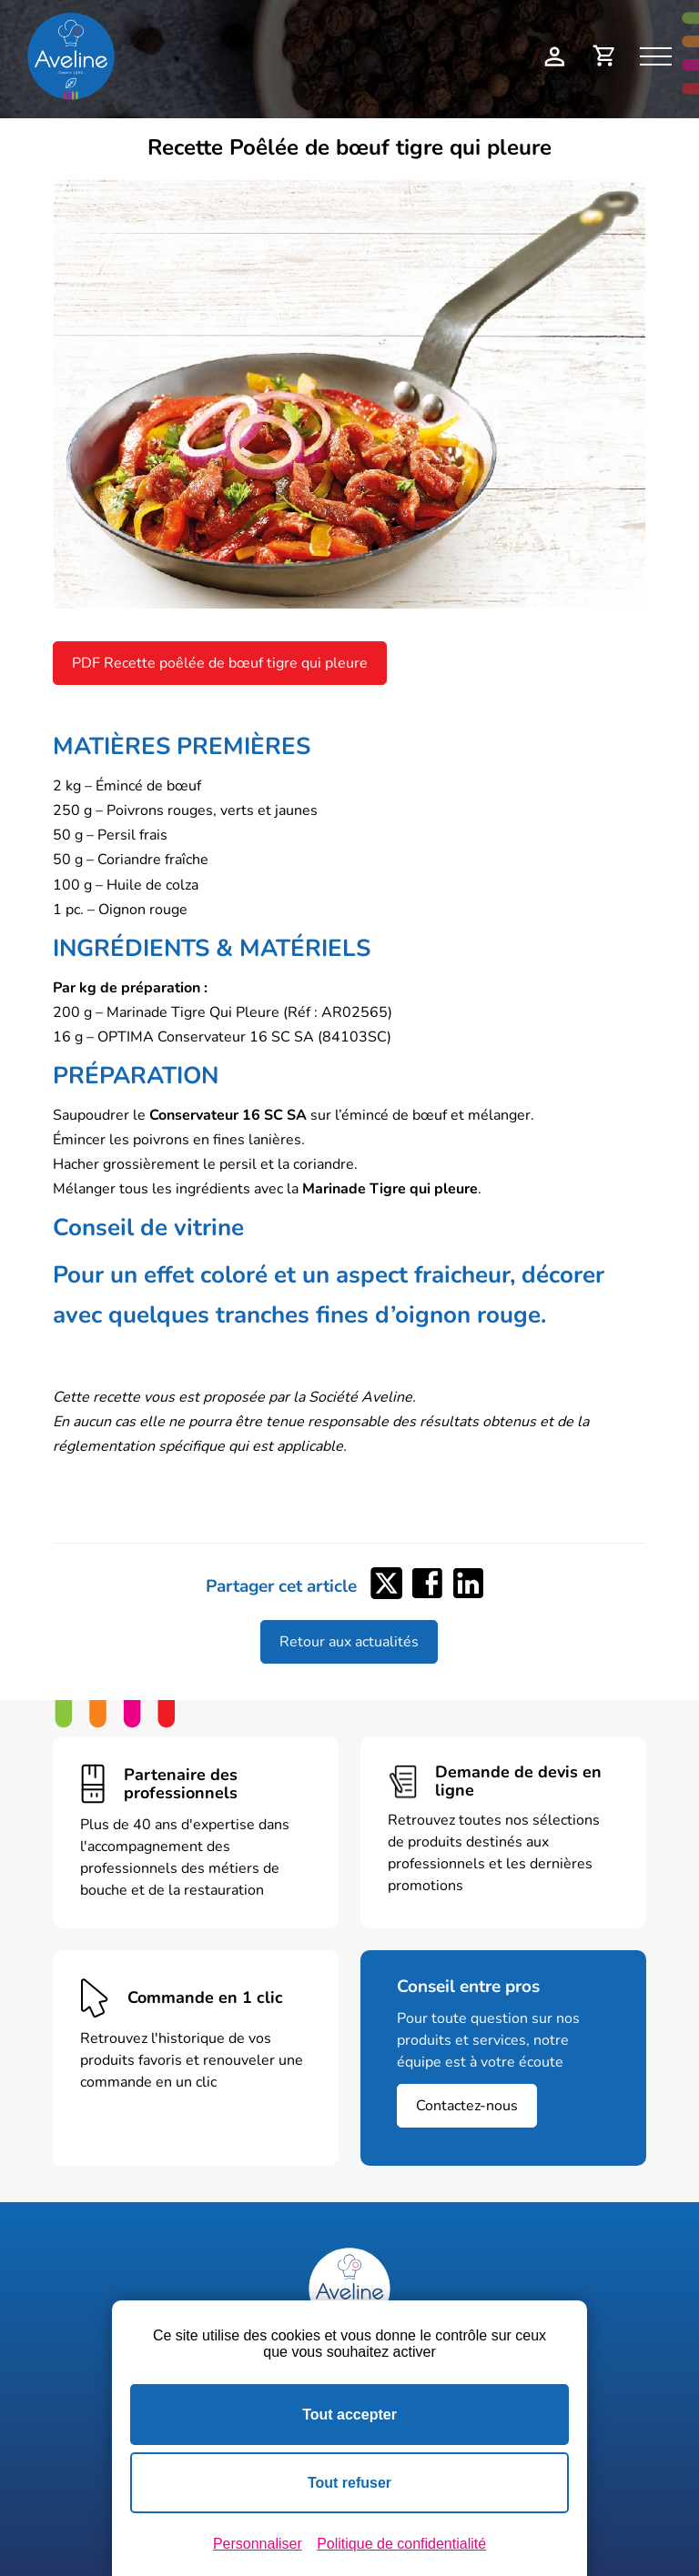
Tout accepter (349, 2414)
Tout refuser (349, 2482)
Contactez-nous (467, 2106)
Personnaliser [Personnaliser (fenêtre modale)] (257, 2543)
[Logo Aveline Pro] (349, 2288)
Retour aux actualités (349, 1642)
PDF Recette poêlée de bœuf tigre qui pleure (220, 663)
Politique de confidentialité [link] (401, 2543)
